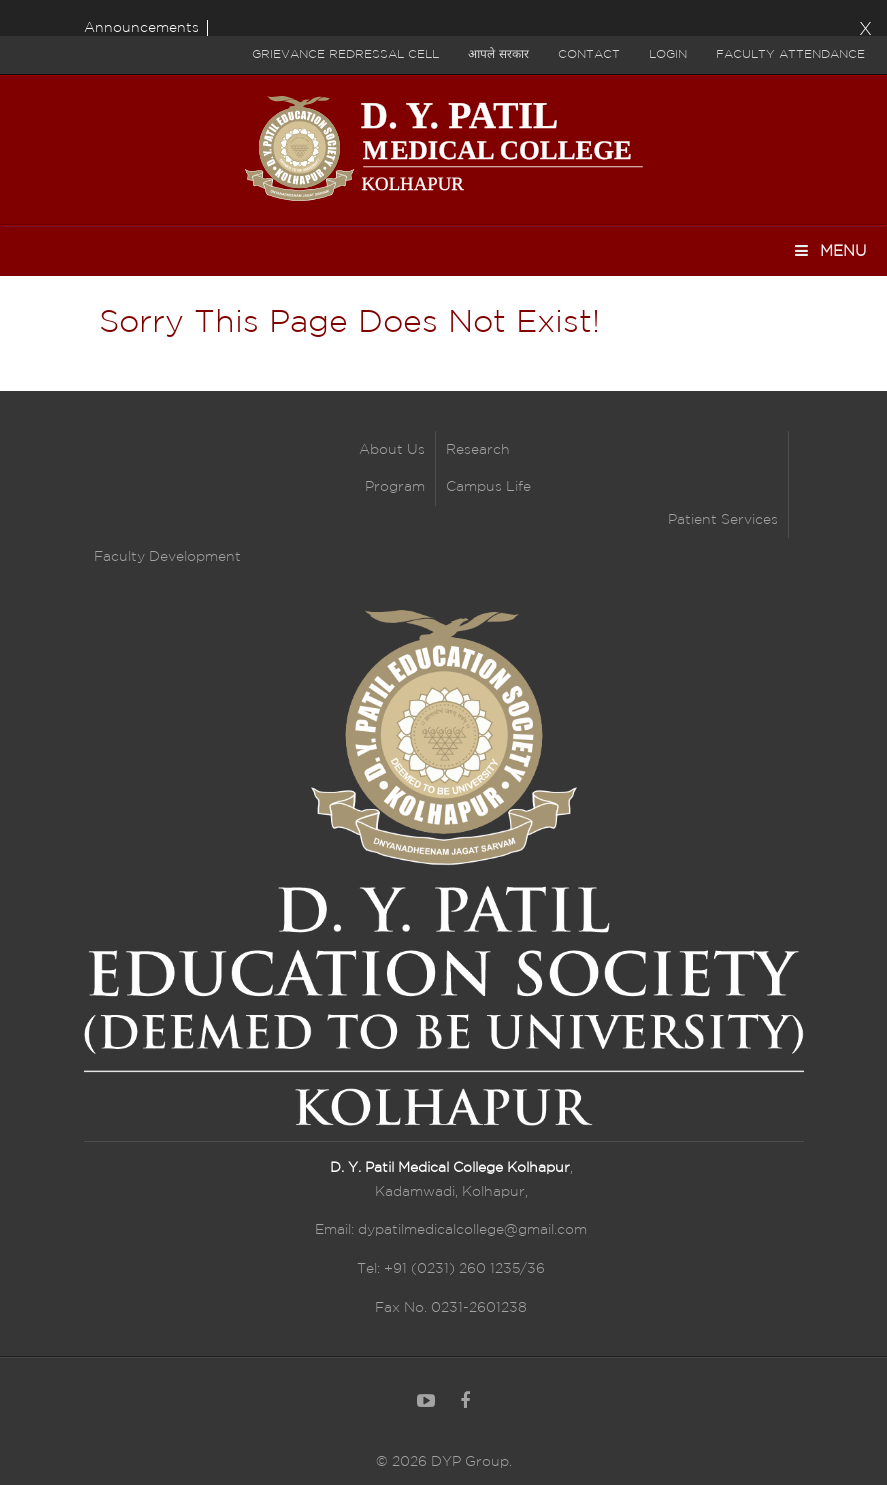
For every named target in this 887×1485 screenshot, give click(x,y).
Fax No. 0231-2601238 (451, 1308)
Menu (829, 250)
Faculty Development (167, 557)
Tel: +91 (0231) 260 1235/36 (451, 1269)
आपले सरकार (498, 54)
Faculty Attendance (790, 54)
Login (668, 54)
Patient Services (723, 520)
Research (478, 450)
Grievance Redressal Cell (345, 54)
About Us (392, 450)
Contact (589, 54)
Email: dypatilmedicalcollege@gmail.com (451, 1230)
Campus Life (488, 487)
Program (395, 487)
